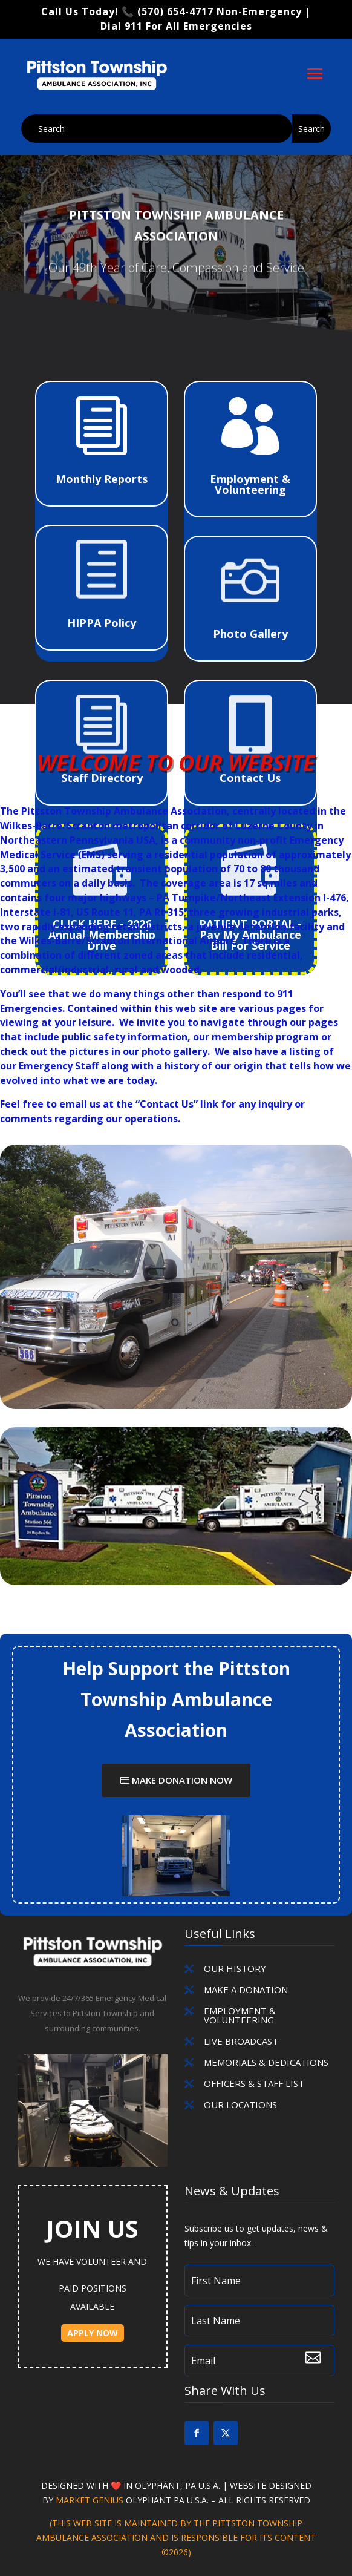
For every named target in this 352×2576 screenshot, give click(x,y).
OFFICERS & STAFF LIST (254, 2083)
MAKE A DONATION (246, 1989)
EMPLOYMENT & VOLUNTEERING (240, 2015)
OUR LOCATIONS (240, 2104)
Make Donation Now (182, 1780)
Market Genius (91, 2500)
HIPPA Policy (101, 623)
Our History (235, 1968)
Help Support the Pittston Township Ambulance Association (176, 1699)
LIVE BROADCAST (241, 2041)
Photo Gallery (250, 633)
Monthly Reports (102, 479)
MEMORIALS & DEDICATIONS (266, 2062)
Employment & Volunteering (250, 484)
